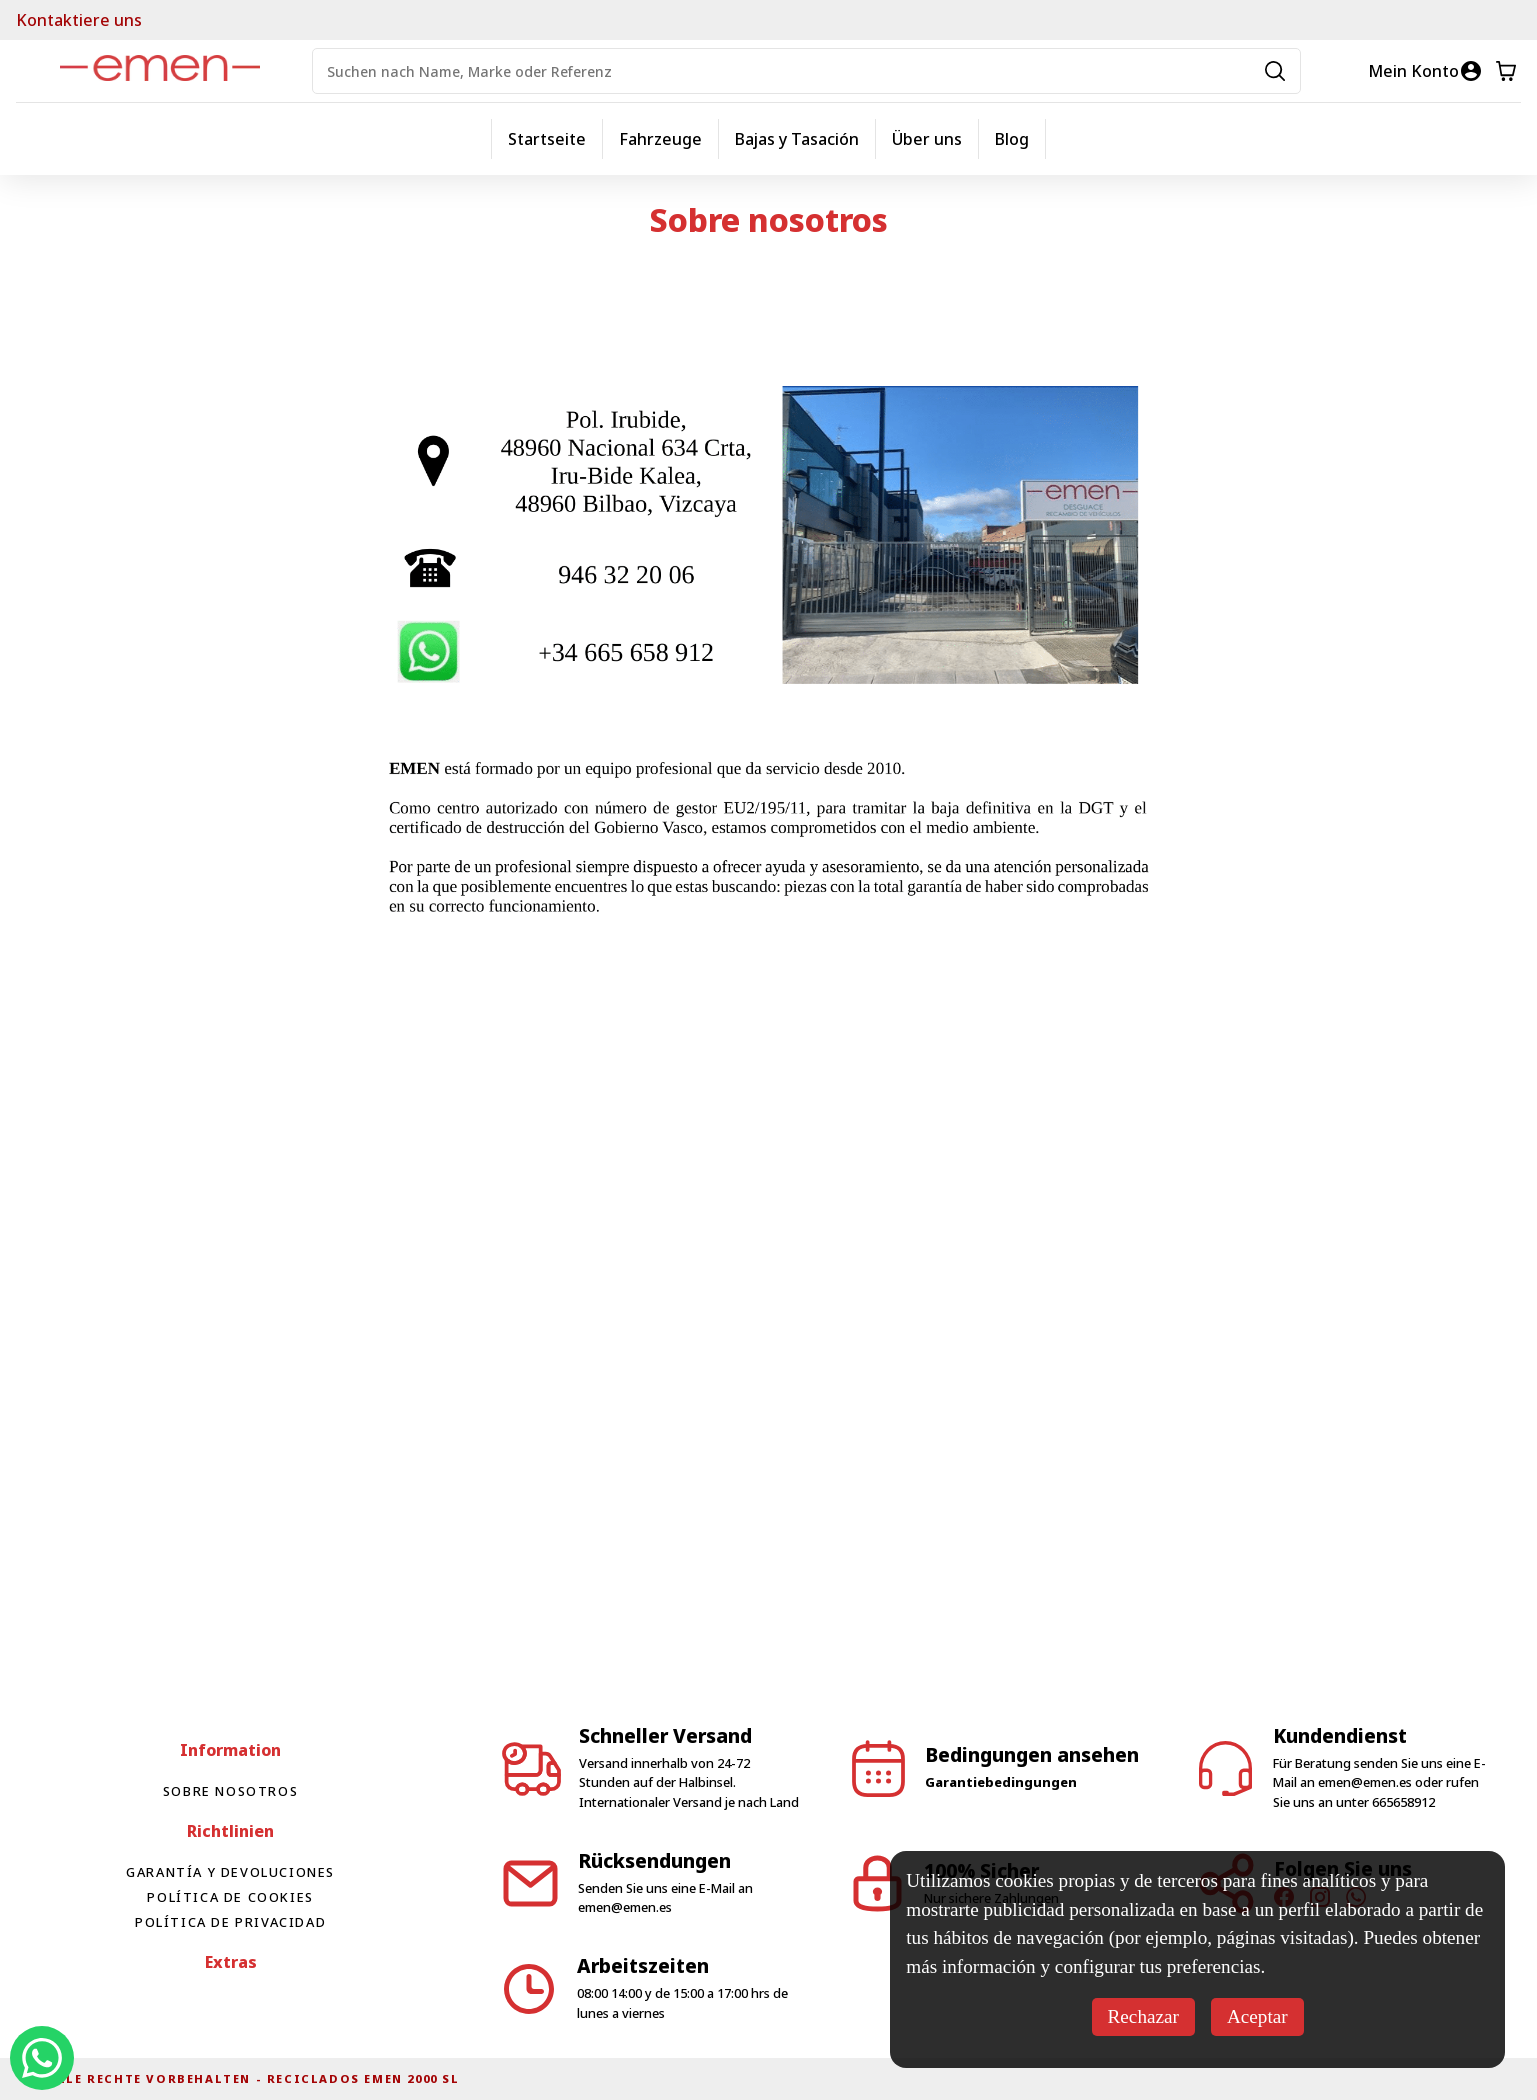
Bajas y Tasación (797, 139)
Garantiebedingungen (1001, 1782)
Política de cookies (230, 1897)
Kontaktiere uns (79, 20)
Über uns (927, 139)
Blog (1012, 139)
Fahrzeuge (660, 139)
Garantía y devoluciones (230, 1872)
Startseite (547, 139)
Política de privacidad (230, 1922)
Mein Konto (1413, 71)
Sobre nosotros (230, 1791)
